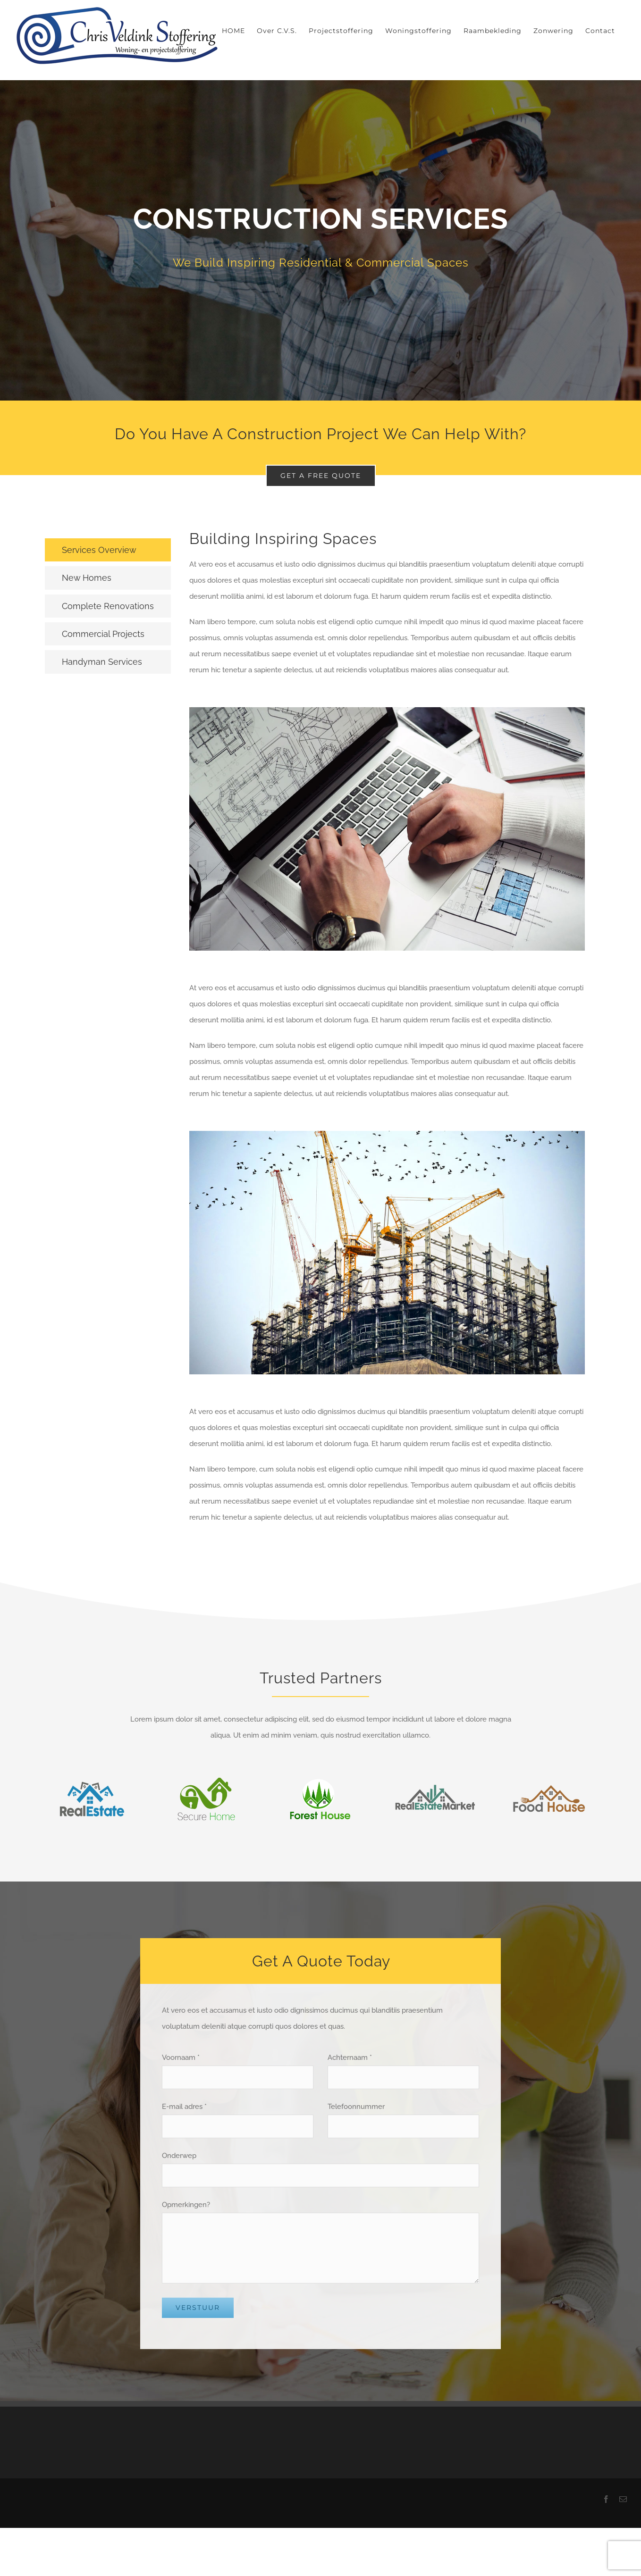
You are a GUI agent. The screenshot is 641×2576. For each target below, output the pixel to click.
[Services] (320, 240)
